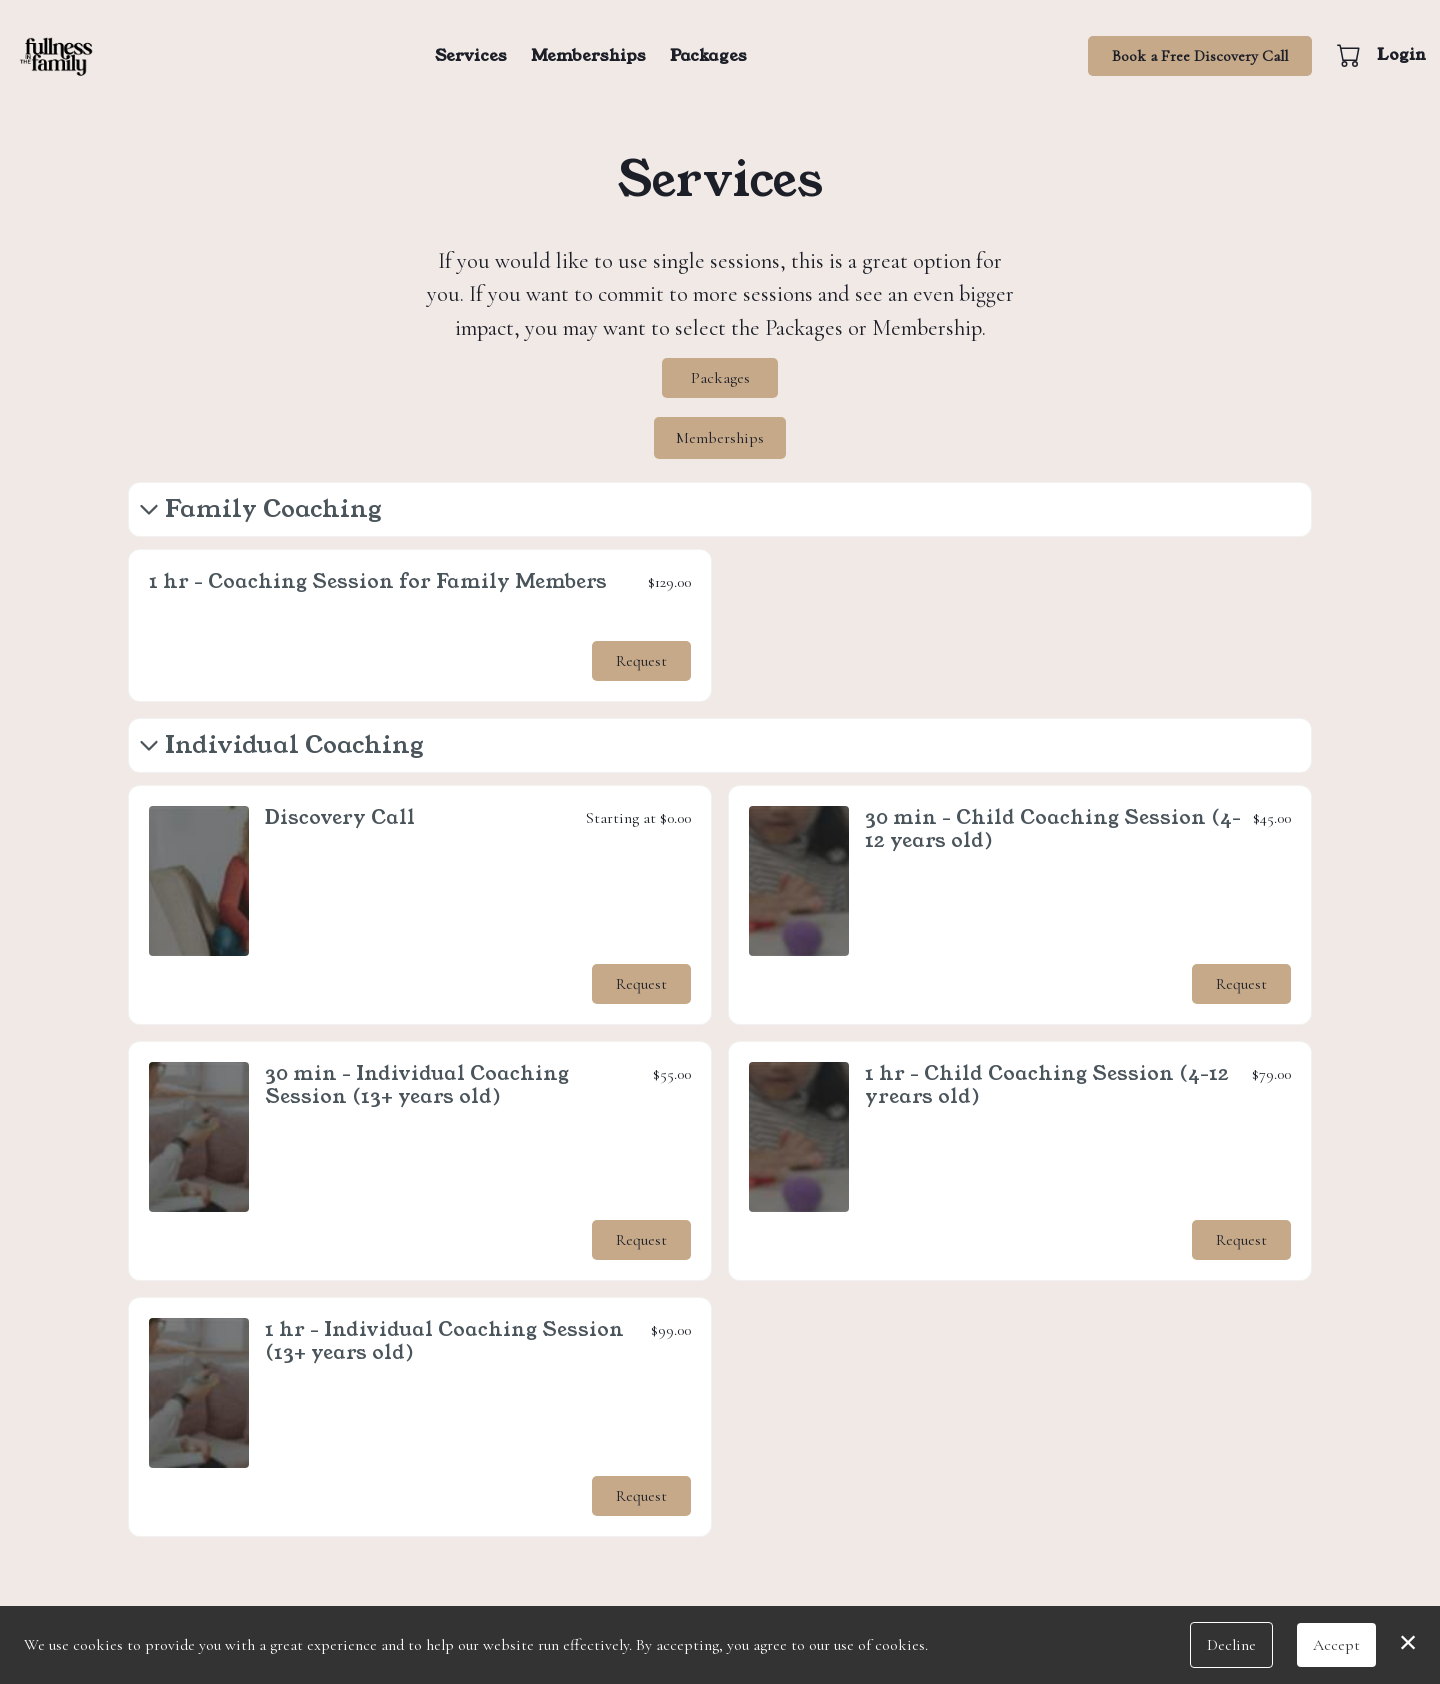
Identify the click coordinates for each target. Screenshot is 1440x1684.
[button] (1350, 55)
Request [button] (641, 660)
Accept (1336, 1645)
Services (471, 55)
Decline (1231, 1645)
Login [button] (1401, 54)
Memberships (588, 55)
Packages (708, 55)
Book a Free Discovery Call (1200, 56)
